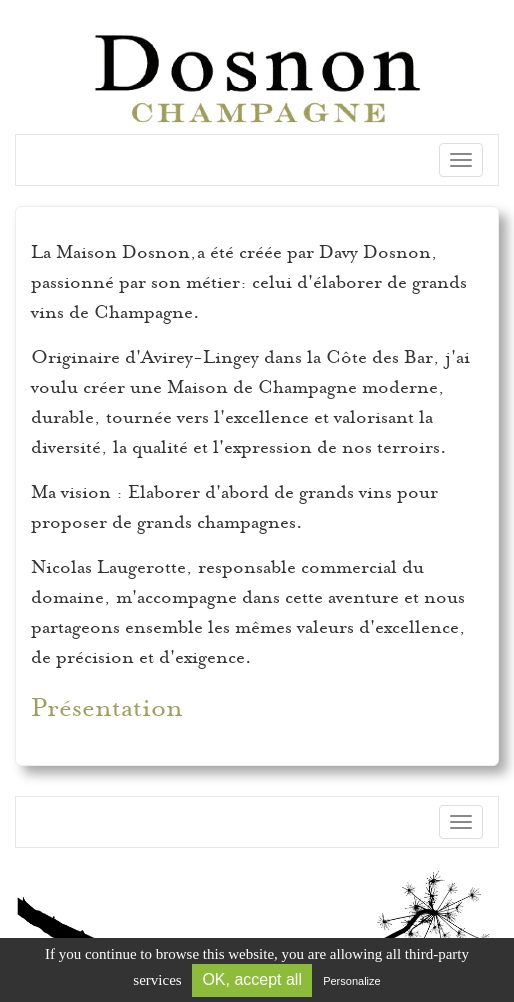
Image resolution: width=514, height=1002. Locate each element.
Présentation (107, 708)
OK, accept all (252, 979)
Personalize (351, 981)
